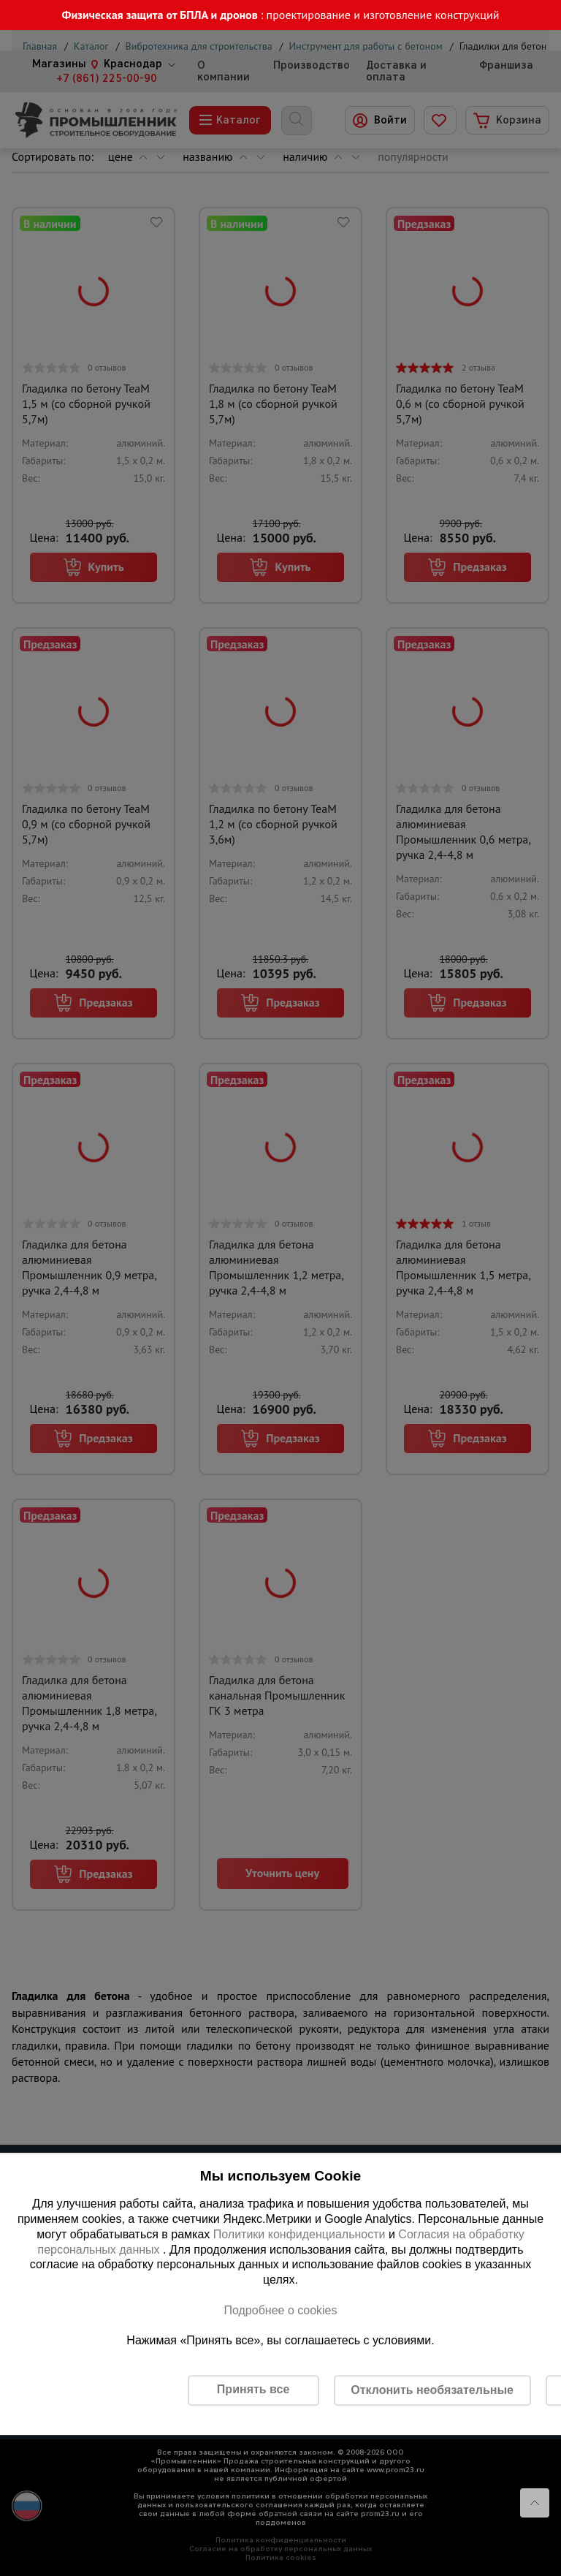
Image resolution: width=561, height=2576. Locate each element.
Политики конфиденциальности (299, 2234)
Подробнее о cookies (280, 2310)
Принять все (253, 2389)
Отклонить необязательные (432, 2390)
